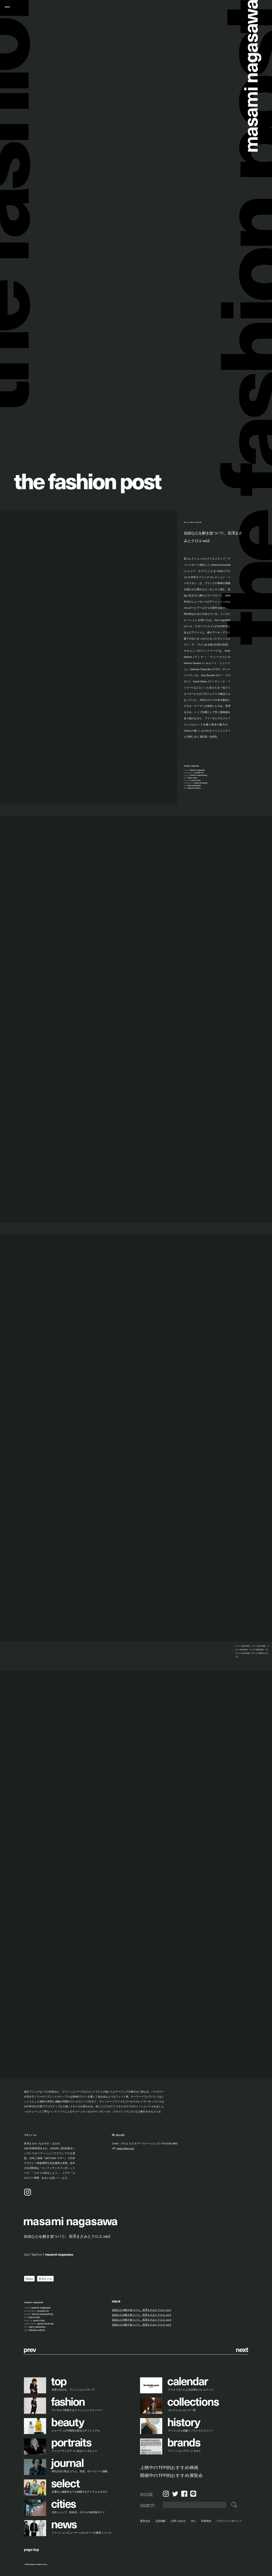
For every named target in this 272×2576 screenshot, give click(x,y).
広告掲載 (160, 2521)
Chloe (29, 2279)
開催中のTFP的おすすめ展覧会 (171, 2475)
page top (31, 2549)
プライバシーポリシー (229, 2521)
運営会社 (145, 2521)
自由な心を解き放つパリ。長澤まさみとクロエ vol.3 (141, 2314)
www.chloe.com (125, 2148)
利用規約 (206, 2521)
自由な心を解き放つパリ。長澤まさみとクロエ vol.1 (141, 2309)
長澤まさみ (45, 2279)
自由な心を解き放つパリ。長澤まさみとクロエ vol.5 (141, 2324)
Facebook (184, 2494)
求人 (193, 2521)
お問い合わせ (178, 2521)
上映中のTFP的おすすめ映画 (169, 2467)
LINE (193, 2494)
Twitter (175, 2494)
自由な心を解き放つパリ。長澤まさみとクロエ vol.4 (141, 2319)
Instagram (166, 2494)
